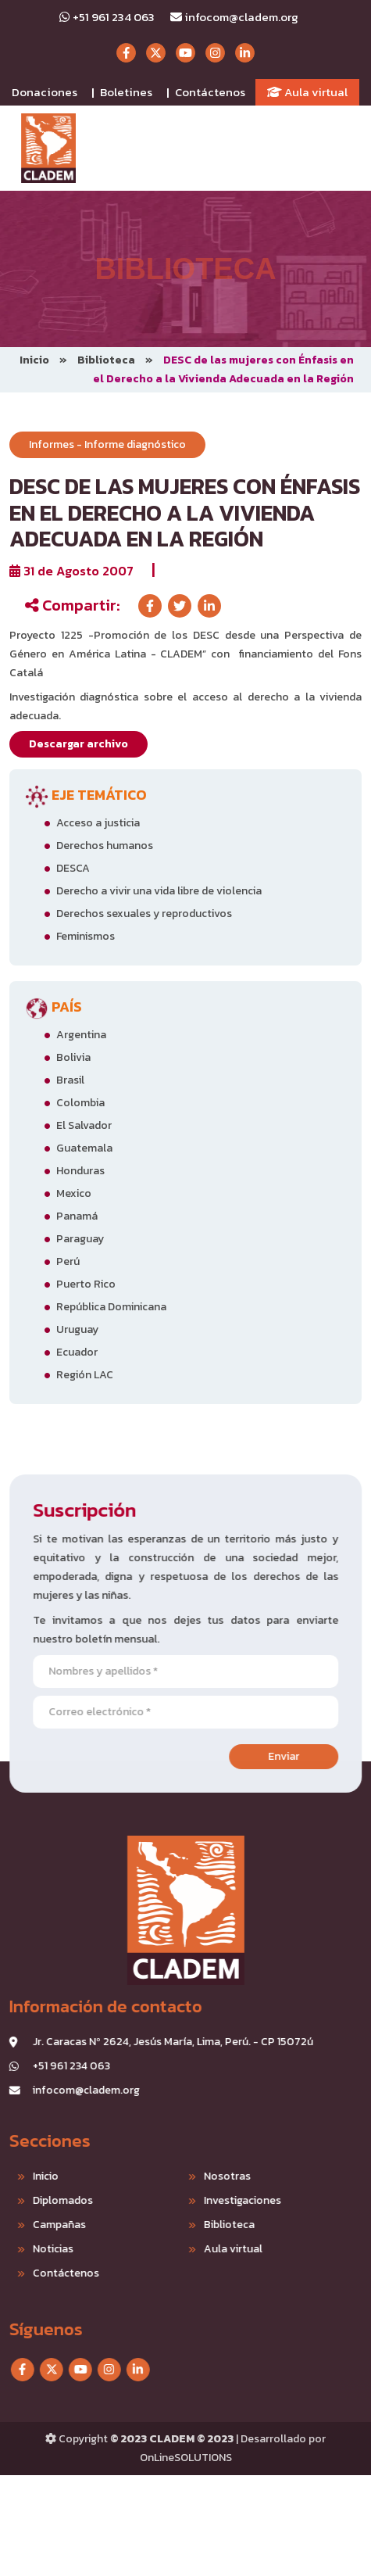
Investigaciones (179, 2200)
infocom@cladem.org (234, 17)
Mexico (73, 1193)
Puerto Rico (86, 1284)
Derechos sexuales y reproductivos (144, 913)
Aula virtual (307, 92)
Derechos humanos (104, 845)
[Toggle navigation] (340, 148)
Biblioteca (106, 360)
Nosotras (164, 2176)
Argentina (81, 1034)
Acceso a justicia (98, 823)
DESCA (73, 868)
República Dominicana (111, 1307)
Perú (68, 1261)
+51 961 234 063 (106, 17)
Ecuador (77, 1352)
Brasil (70, 1080)
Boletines (126, 92)
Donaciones (44, 92)
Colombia (80, 1103)
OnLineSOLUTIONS (186, 2457)
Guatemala (84, 1148)
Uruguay (77, 1329)
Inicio (34, 360)
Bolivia (73, 1057)
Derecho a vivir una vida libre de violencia (159, 891)
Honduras (80, 1171)
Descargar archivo (78, 744)
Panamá (77, 1216)
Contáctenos (210, 92)
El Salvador (84, 1125)
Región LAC (84, 1375)
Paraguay (80, 1239)
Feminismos (85, 936)
